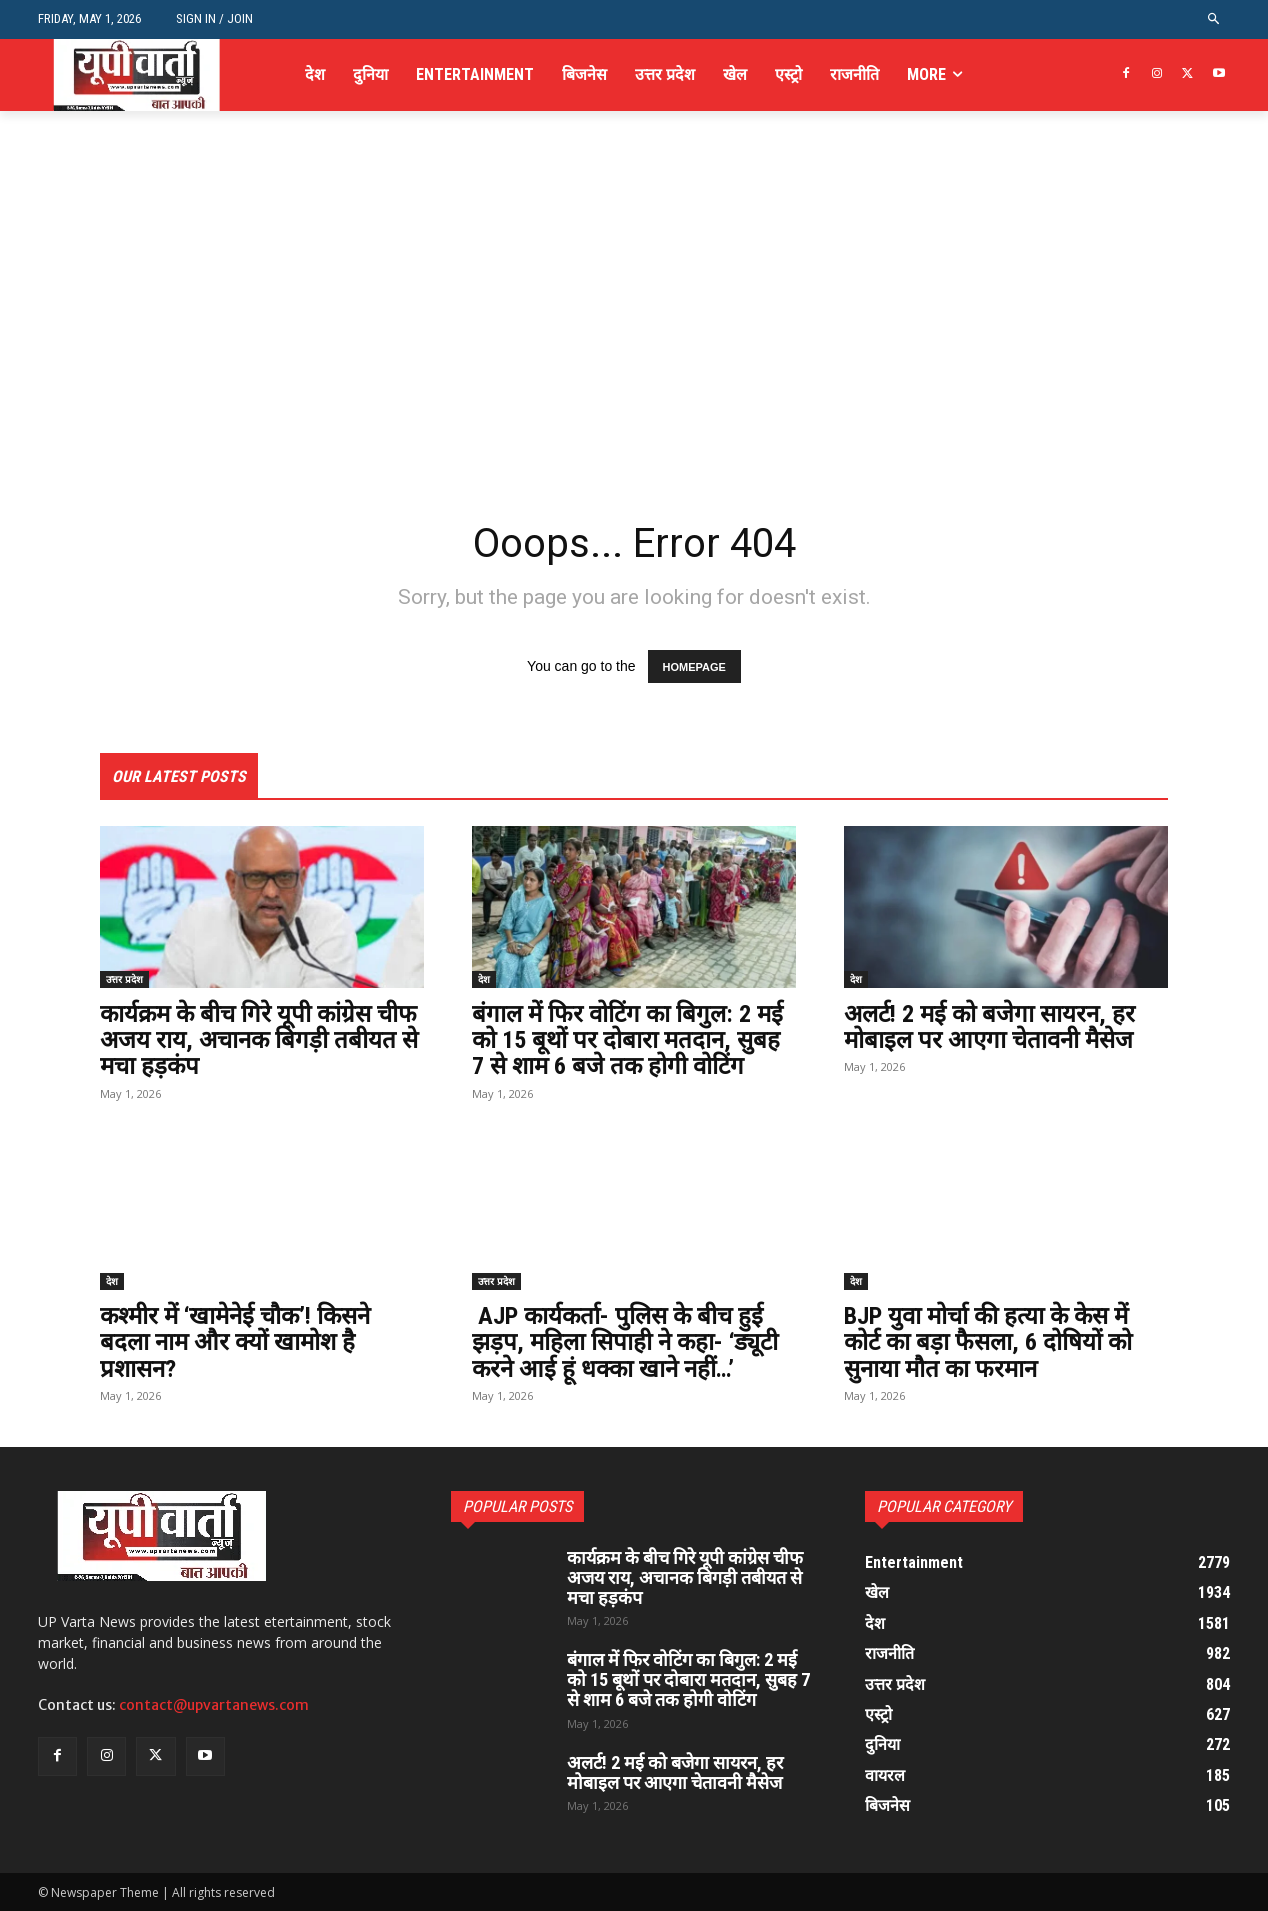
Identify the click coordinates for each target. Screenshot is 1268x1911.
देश (484, 979)
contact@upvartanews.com (214, 1705)
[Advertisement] (634, 358)
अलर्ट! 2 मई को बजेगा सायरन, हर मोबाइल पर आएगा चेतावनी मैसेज (989, 1027)
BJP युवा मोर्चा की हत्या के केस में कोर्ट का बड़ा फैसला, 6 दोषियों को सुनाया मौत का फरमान (988, 1342)
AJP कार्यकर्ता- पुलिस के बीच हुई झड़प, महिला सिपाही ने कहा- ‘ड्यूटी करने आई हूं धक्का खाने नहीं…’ (625, 1342)
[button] (1214, 19)
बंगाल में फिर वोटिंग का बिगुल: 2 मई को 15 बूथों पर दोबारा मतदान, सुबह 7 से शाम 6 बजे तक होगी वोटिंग (627, 1040)
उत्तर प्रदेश (124, 979)
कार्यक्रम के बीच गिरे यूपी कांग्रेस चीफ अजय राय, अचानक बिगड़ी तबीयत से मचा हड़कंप (259, 1040)
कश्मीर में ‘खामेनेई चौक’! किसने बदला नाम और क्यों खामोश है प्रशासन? (235, 1342)
